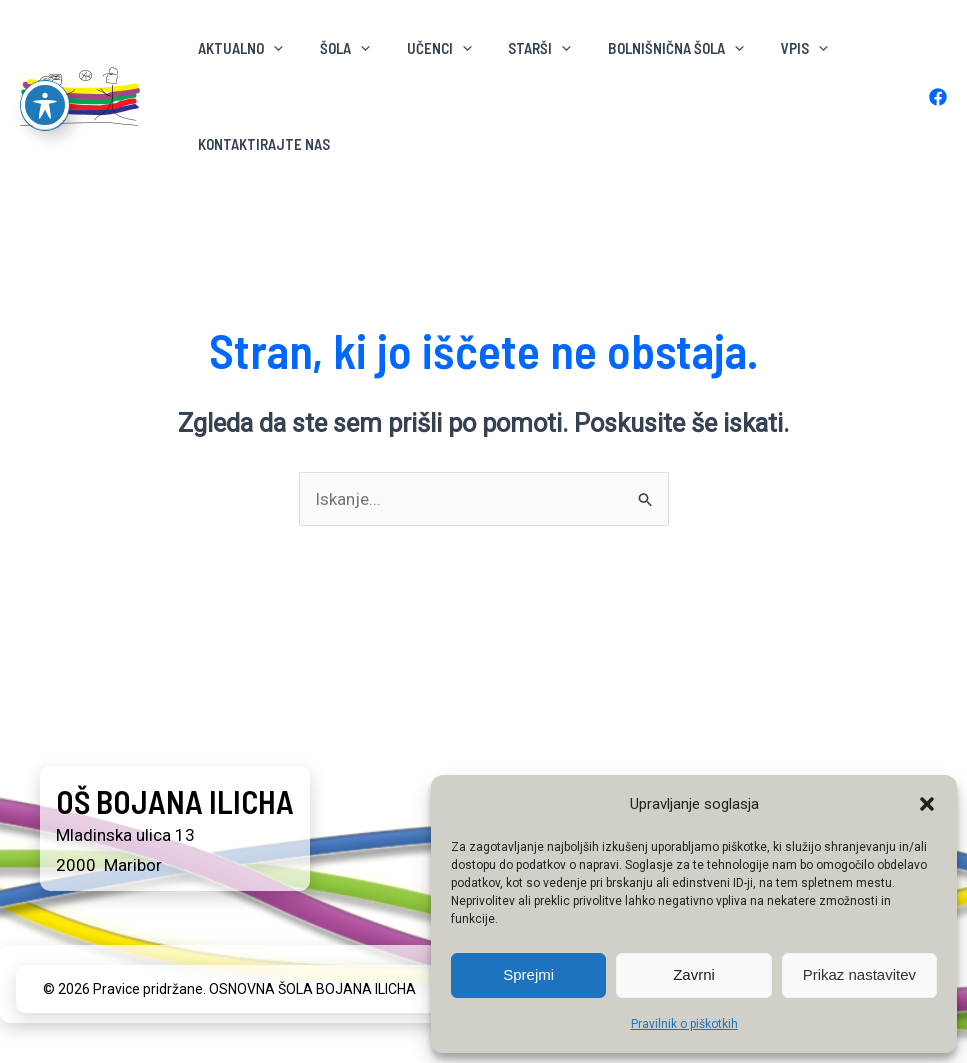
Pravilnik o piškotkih (684, 1024)
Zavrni (694, 974)
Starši (516, 48)
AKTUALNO (237, 48)
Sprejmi (528, 974)
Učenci (422, 48)
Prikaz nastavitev (859, 974)
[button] (927, 804)
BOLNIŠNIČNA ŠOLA (646, 48)
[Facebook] (938, 97)
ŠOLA (335, 48)
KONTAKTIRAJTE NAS (261, 144)
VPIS (767, 48)
